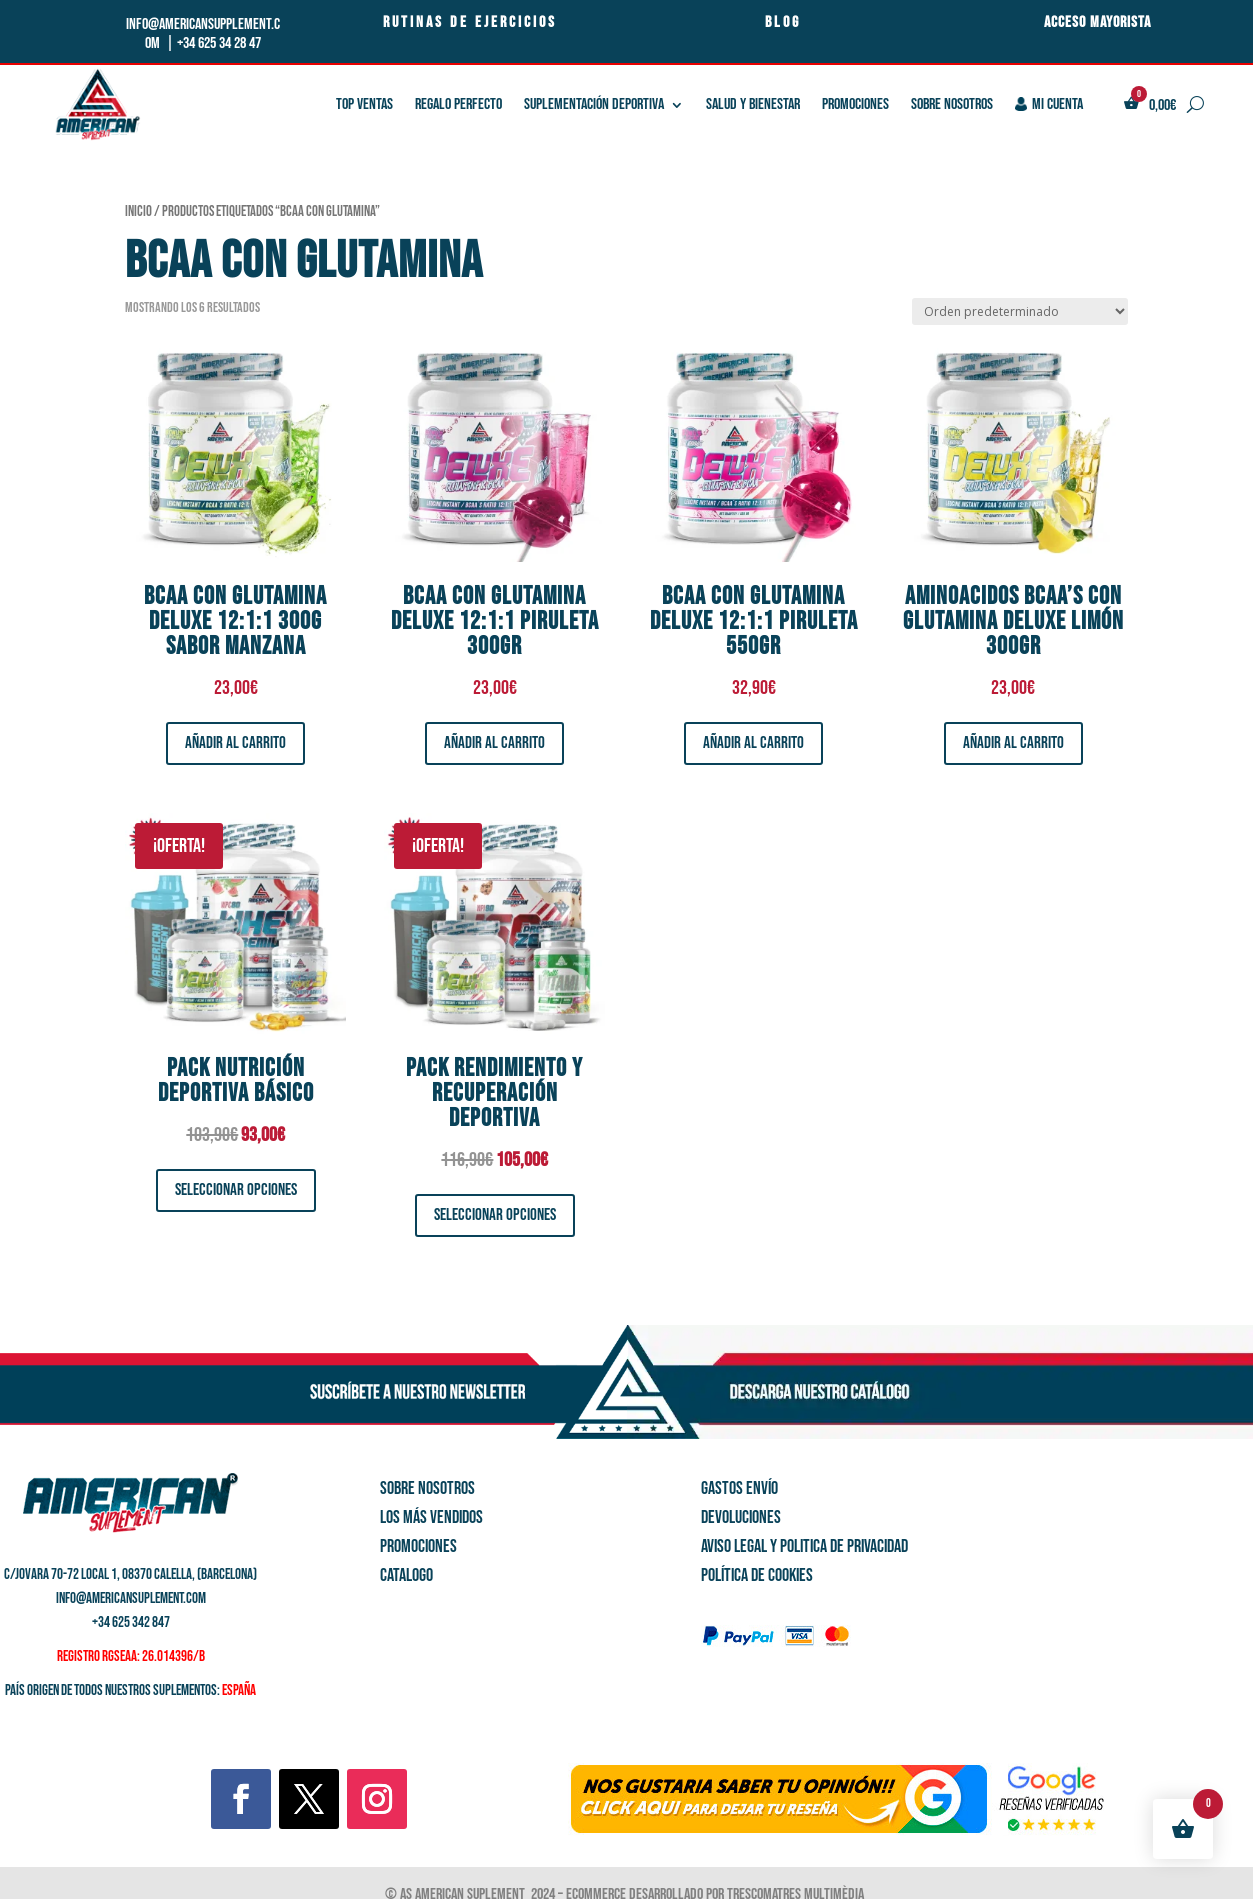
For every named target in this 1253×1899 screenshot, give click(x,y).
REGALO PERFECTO (458, 104)
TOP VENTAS (364, 104)
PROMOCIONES (855, 104)
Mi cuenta (1049, 104)
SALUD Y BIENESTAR (753, 104)
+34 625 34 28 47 (219, 43)
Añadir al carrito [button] (235, 743)
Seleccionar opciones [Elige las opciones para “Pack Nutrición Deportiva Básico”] (236, 1190)
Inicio (138, 211)
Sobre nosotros (952, 104)
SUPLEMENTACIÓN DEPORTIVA (594, 104)
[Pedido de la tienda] (1020, 311)
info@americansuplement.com (131, 1598)
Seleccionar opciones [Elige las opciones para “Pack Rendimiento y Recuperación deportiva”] (495, 1215)
